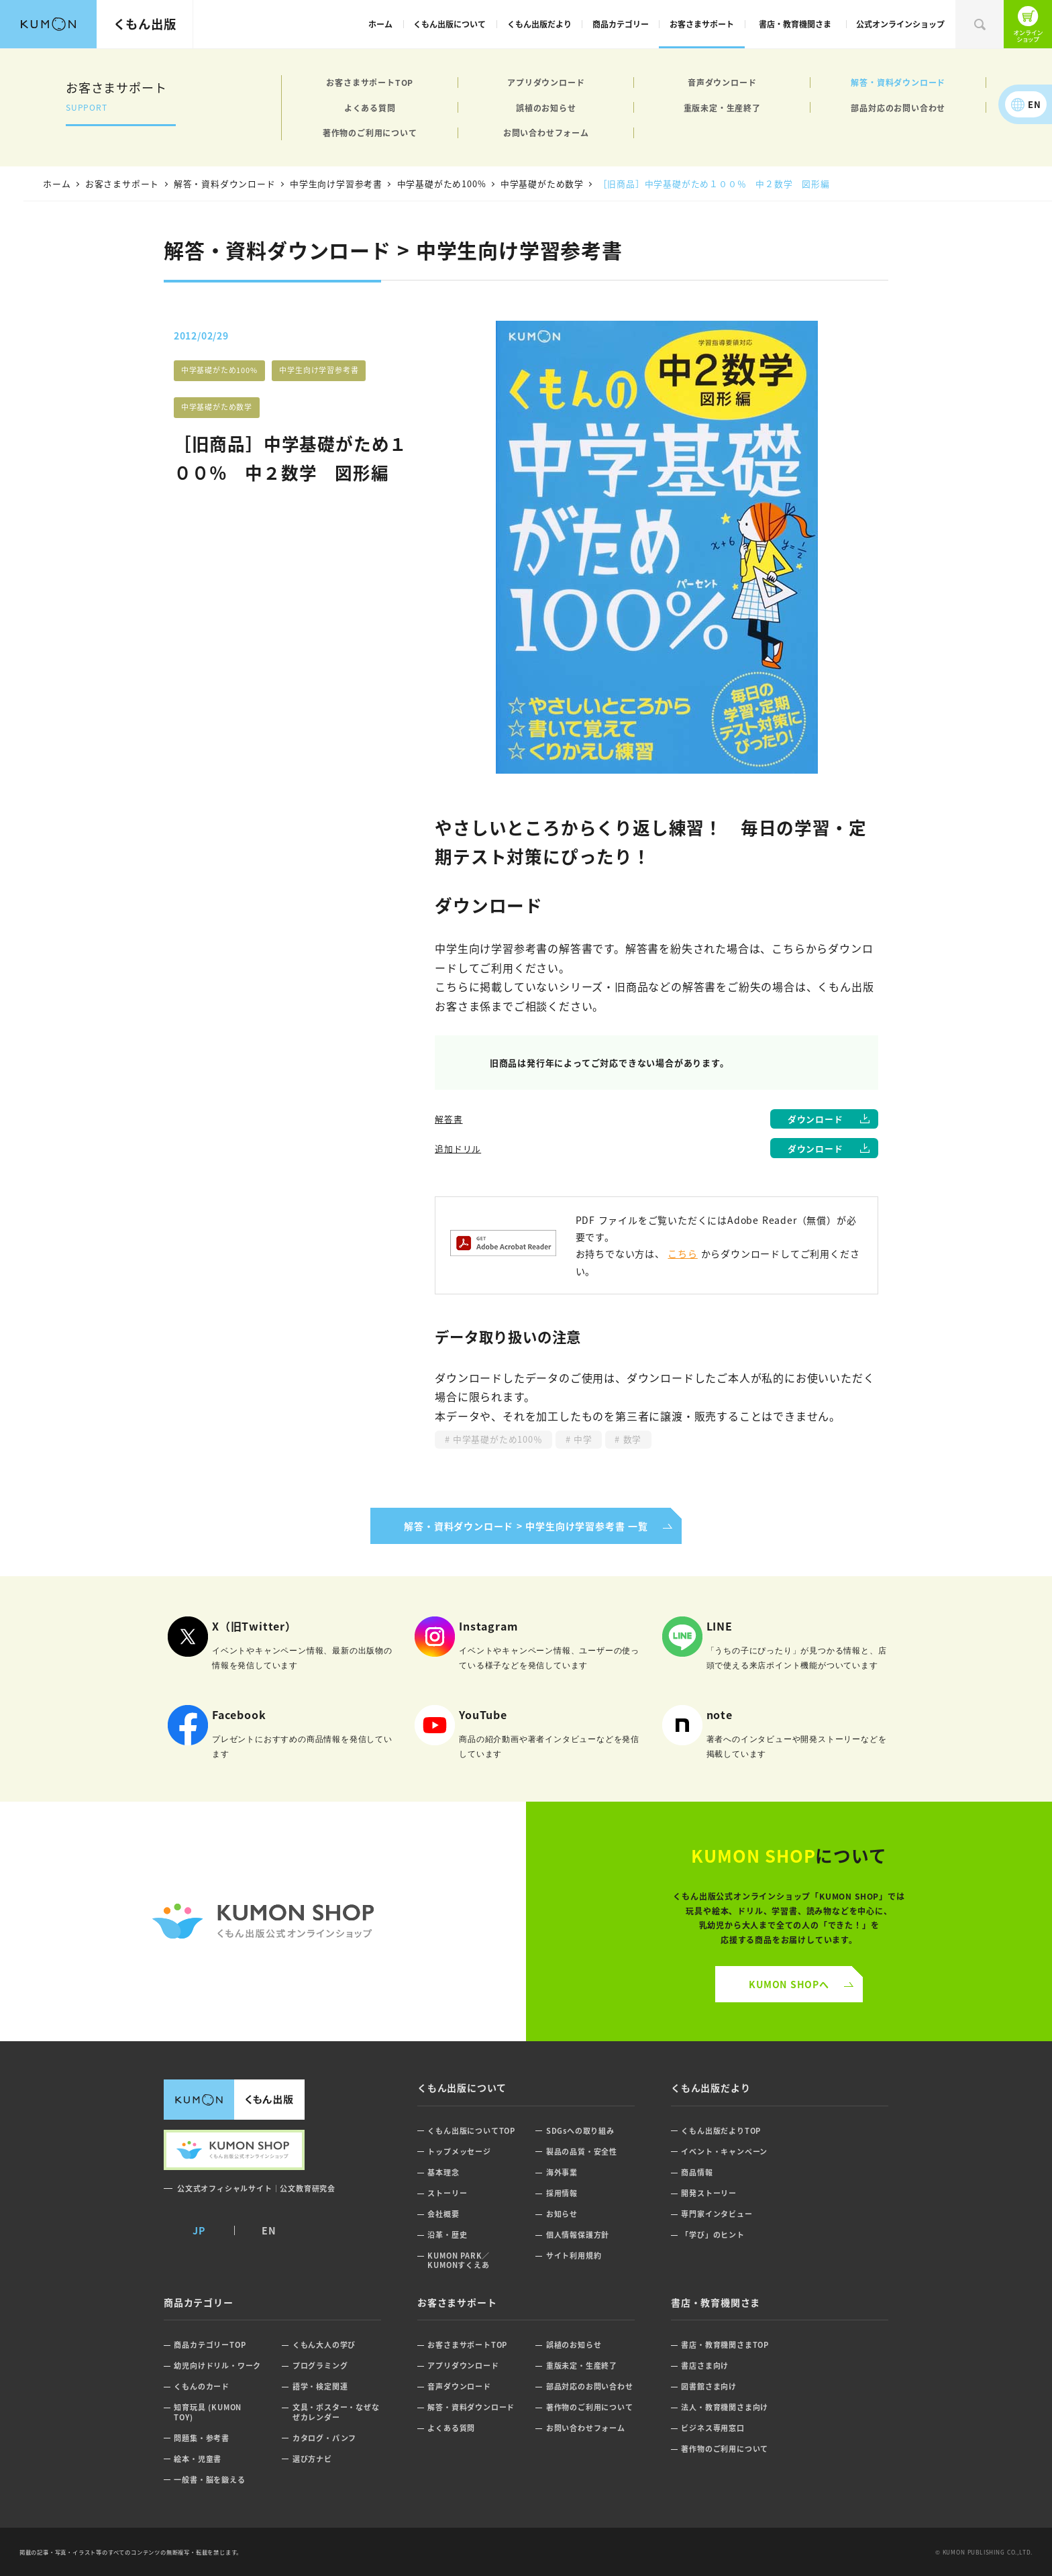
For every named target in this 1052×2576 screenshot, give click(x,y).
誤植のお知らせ (546, 107)
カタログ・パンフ (324, 2438)
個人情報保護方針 (577, 2235)
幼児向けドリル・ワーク (217, 2366)
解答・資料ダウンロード (898, 82)
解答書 (448, 1119)
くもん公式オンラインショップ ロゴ (263, 1921)
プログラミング (320, 2366)
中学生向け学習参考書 (318, 369)
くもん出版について (449, 24)
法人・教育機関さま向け (724, 2407)
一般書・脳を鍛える (209, 2480)
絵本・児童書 (197, 2459)
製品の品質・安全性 (581, 2152)
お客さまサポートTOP (369, 82)
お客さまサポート (702, 24)
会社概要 (443, 2214)
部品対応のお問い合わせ (898, 107)
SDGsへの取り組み (580, 2131)
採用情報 (562, 2193)
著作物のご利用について (370, 132)
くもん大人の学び (324, 2345)
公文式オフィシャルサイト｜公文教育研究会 (256, 2188)
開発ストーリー (709, 2193)
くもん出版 (144, 23)
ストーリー (447, 2193)
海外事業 (562, 2172)
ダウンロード (815, 1119)
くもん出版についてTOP (471, 2131)
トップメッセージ (458, 2152)
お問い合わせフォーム (546, 132)
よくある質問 (370, 107)
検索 (979, 24)
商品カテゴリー (620, 24)
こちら (682, 1253)
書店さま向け (705, 2366)
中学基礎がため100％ (496, 1439)
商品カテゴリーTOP (210, 2345)
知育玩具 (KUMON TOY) (208, 2412)
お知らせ (562, 2214)
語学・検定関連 (320, 2386)
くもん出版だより (539, 24)
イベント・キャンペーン (724, 2152)
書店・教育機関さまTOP (725, 2345)
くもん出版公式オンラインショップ (1028, 24)
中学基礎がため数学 (216, 406)
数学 (630, 1439)
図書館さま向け (709, 2386)
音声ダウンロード (722, 82)
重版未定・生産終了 (722, 107)
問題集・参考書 (201, 2438)
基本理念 (443, 2172)
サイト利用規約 (574, 2256)
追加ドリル (458, 1148)
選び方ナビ (312, 2459)
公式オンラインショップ (900, 24)
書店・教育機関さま (795, 24)
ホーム (380, 24)
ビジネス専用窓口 (712, 2428)
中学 (581, 1439)
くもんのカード (201, 2386)
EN (1034, 104)
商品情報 (697, 2172)
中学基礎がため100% (219, 369)
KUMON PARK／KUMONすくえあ (458, 2260)
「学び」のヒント (712, 2235)
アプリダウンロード (545, 82)
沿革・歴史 (447, 2235)
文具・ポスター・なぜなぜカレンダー (336, 2412)
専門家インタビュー (716, 2214)
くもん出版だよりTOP (721, 2131)
